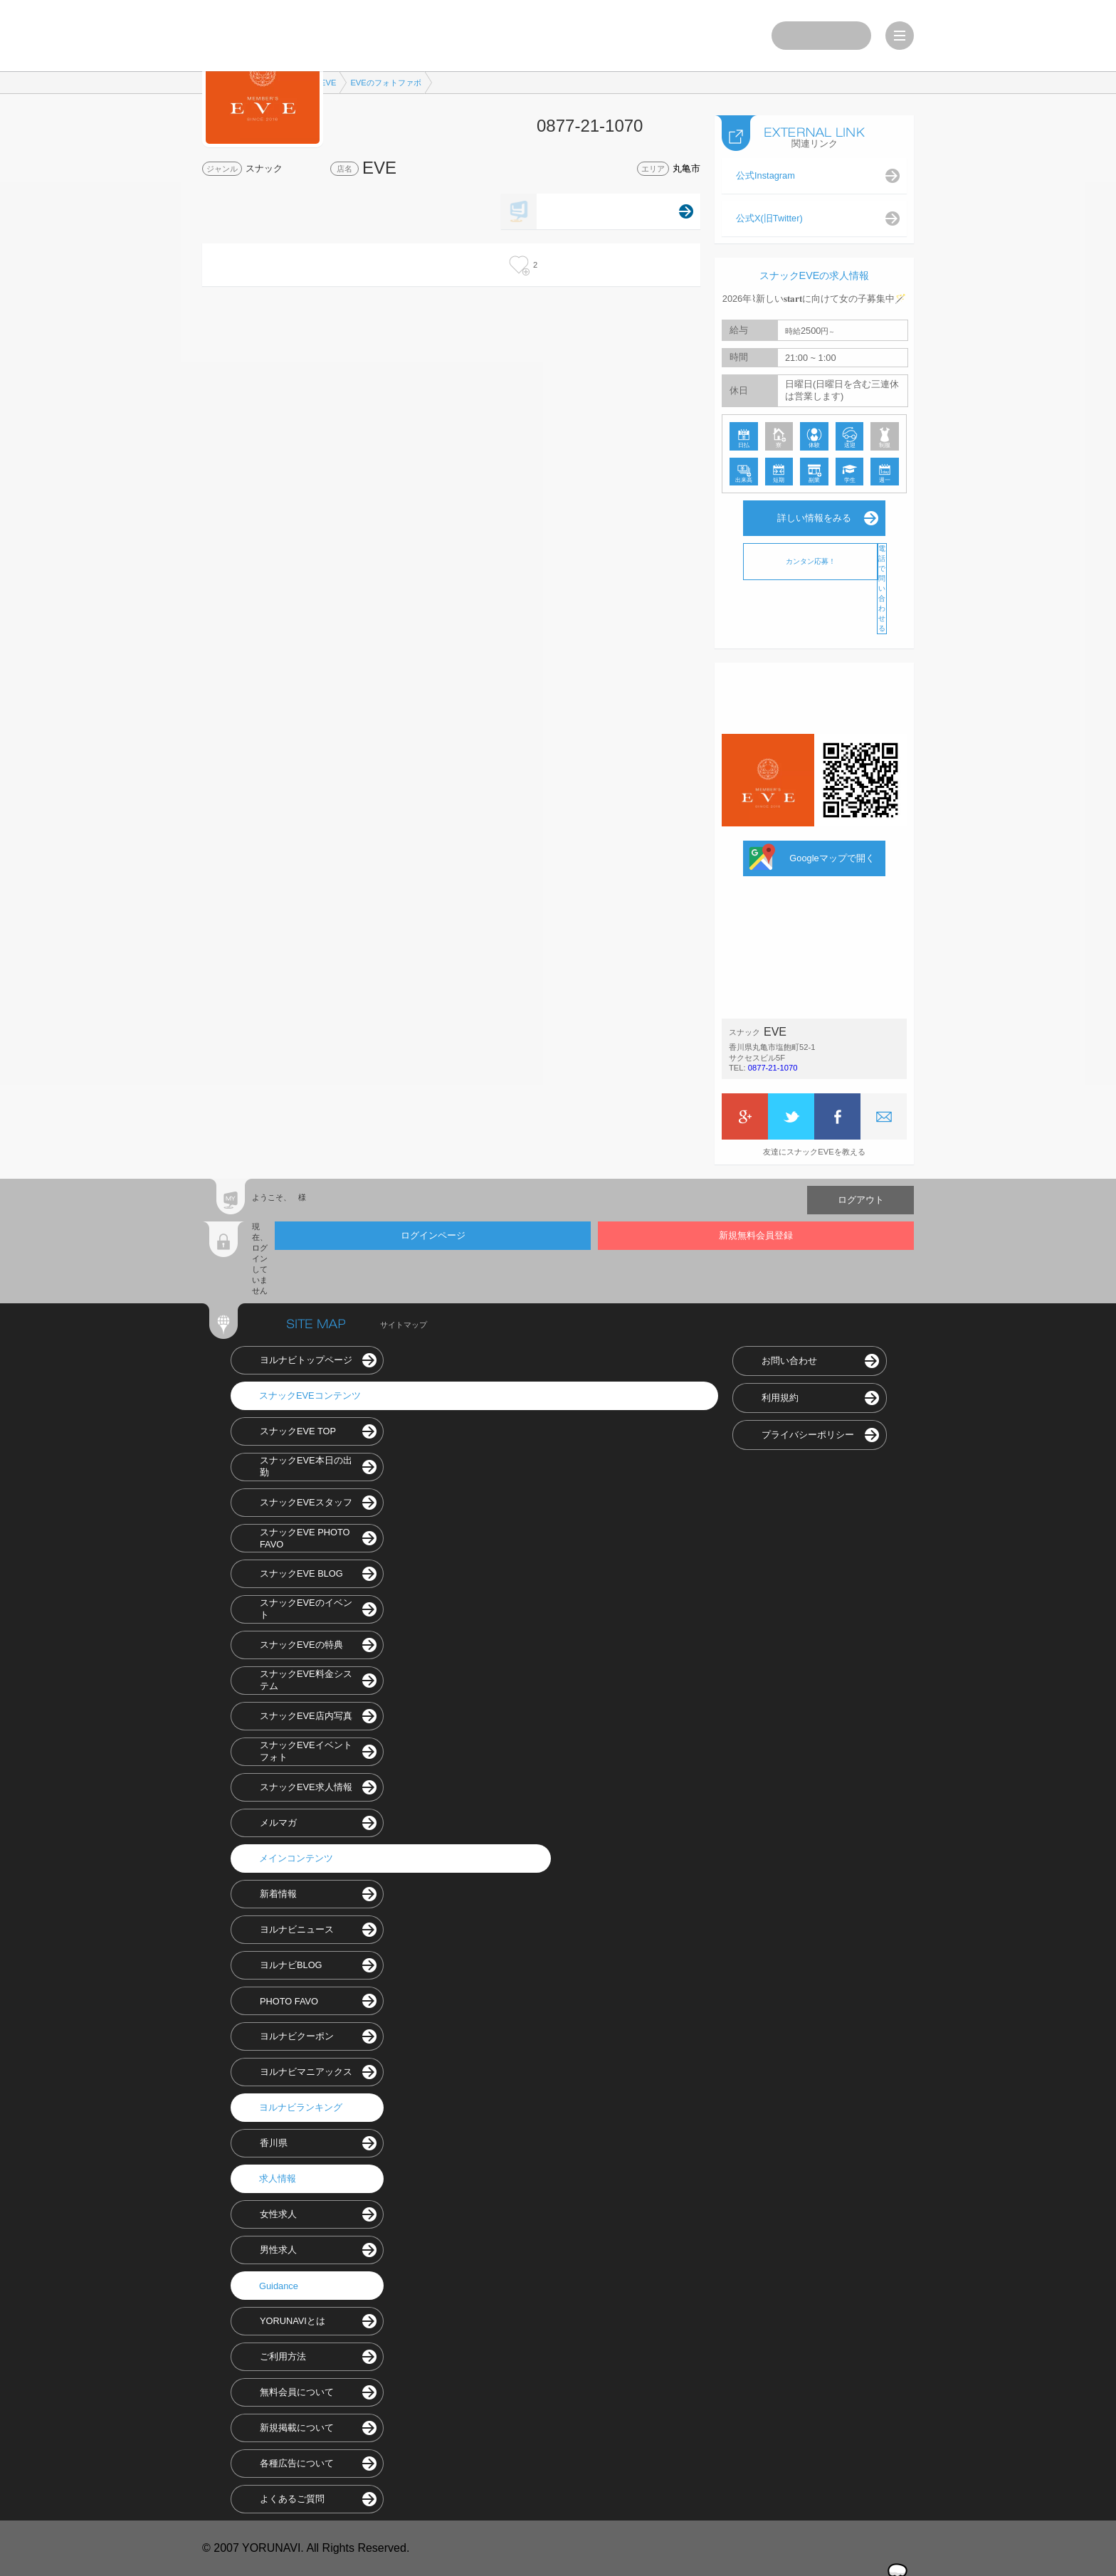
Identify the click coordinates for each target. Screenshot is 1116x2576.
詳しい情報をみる (814, 517)
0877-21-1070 (773, 1067)
